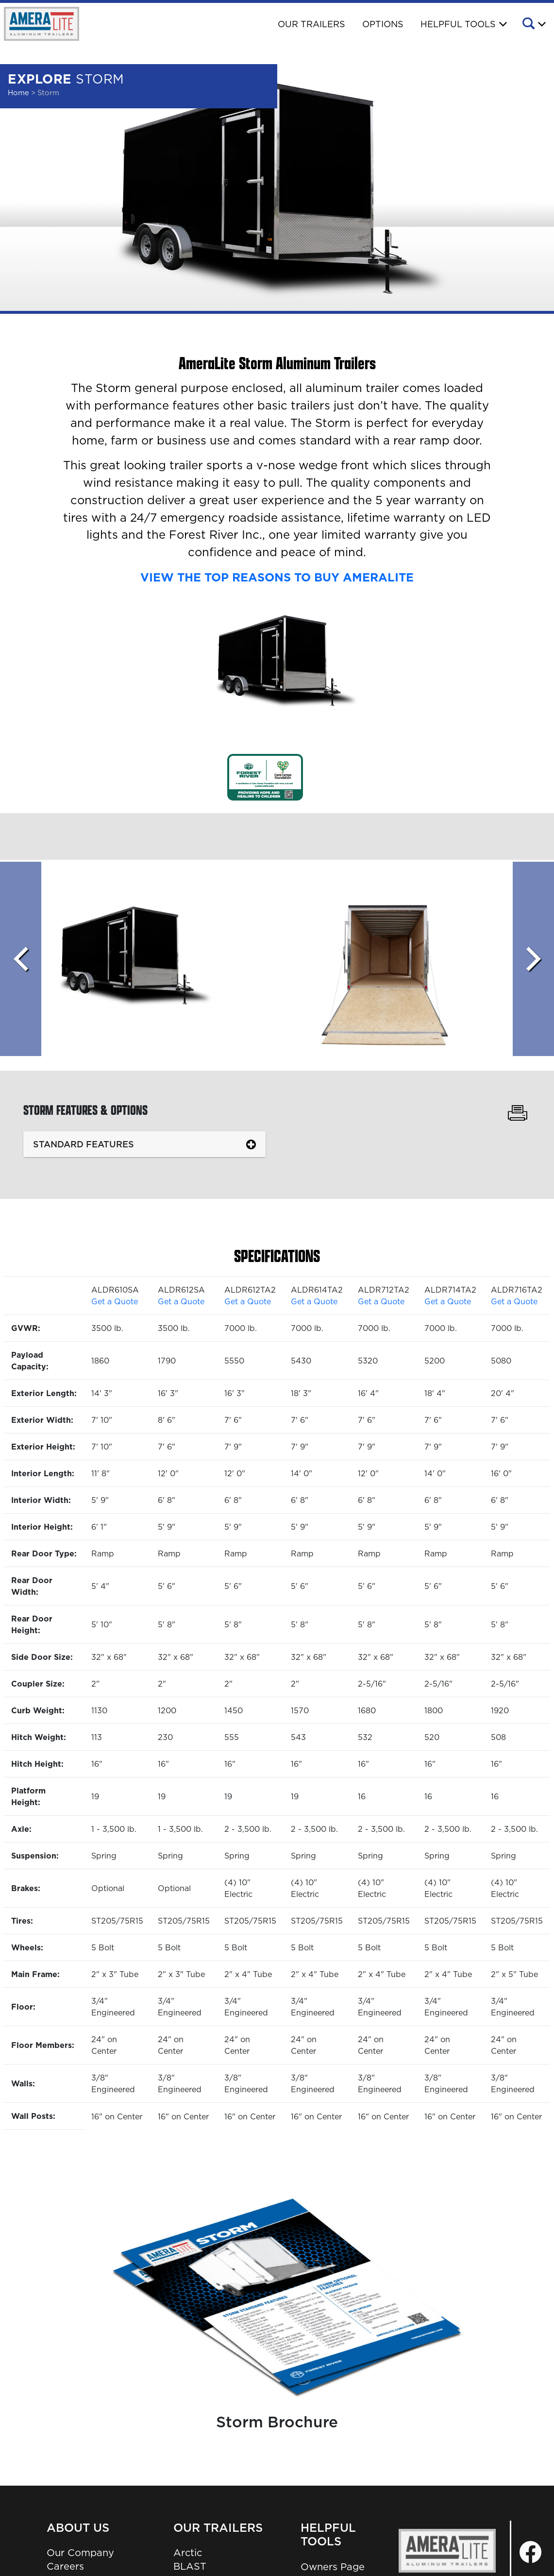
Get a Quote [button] (114, 1301)
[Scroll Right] (533, 959)
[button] (533, 24)
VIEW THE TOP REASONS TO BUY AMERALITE (277, 577)
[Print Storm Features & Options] (517, 1114)
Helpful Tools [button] (458, 24)
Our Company (80, 2552)
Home (18, 92)
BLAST (189, 2566)
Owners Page (333, 2567)
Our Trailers (311, 24)
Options (382, 24)
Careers (65, 2566)
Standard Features (83, 1144)
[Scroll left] (20, 959)
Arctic (187, 2552)
